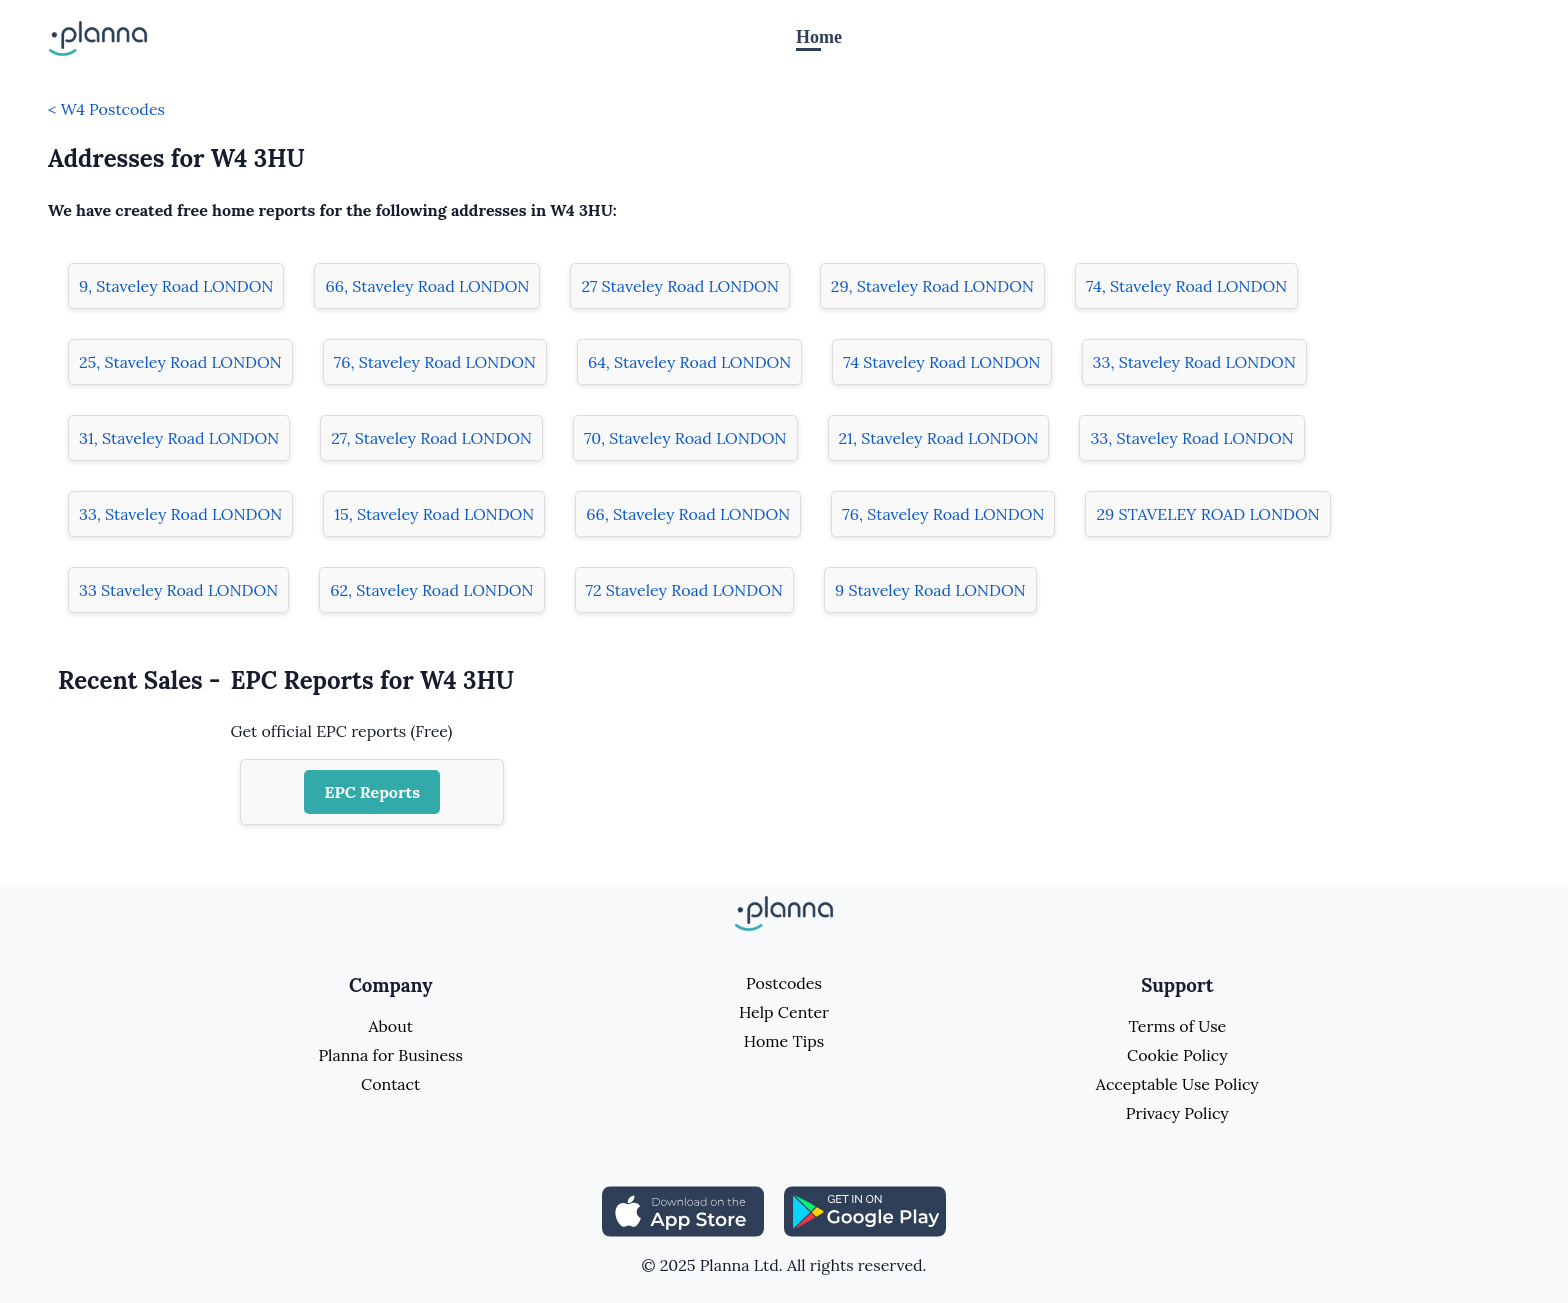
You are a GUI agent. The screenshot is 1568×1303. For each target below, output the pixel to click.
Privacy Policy (1177, 1113)
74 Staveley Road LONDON (941, 362)
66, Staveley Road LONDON (427, 286)
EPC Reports (372, 792)
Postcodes (784, 983)
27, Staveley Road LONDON (431, 438)
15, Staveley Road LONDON (434, 514)
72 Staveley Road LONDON (684, 590)
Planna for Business (390, 1055)
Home (819, 37)
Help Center (784, 1012)
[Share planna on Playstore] (865, 1210)
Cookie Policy (1177, 1055)
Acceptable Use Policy (1177, 1084)
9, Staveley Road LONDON (176, 286)
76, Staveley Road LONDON (435, 362)
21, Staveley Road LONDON (939, 438)
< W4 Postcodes (106, 109)
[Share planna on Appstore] (683, 1210)
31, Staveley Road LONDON (179, 438)
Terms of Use (1177, 1026)
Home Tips (784, 1041)
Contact (390, 1084)
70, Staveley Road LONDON (685, 438)
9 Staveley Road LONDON (930, 590)
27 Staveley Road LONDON (679, 286)
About (390, 1026)
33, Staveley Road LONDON (1194, 362)
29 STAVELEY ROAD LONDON (1207, 514)
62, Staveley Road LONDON (431, 590)
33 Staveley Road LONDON (178, 590)
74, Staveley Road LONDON (1186, 286)
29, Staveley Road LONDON (932, 286)
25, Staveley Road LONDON (180, 362)
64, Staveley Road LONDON (689, 362)
